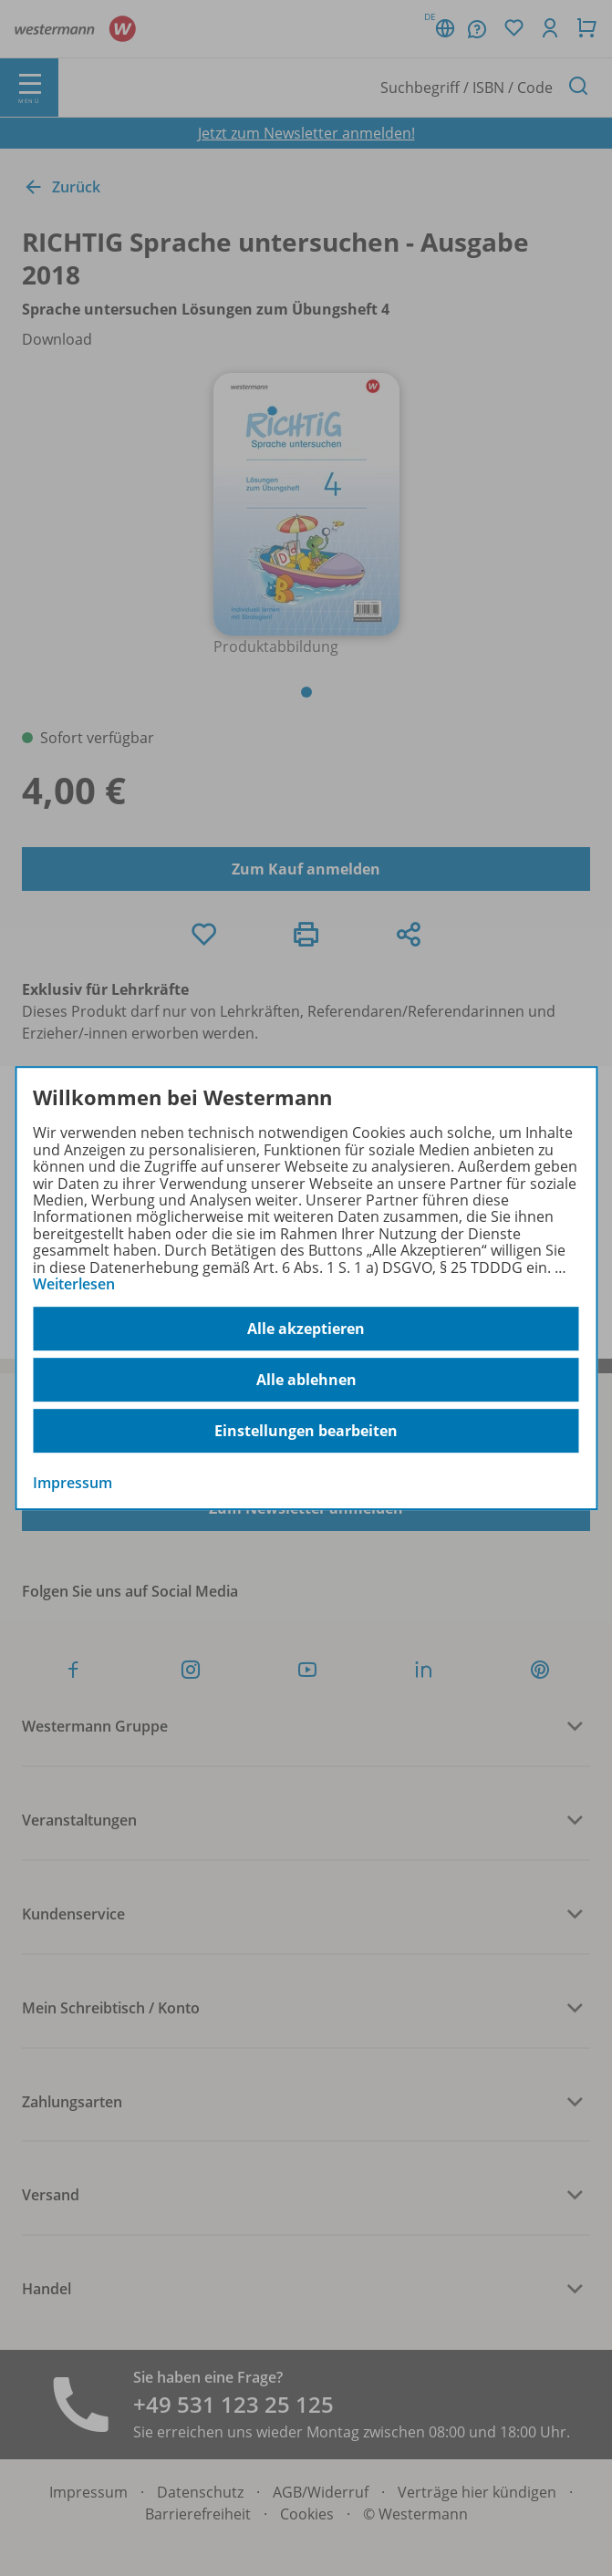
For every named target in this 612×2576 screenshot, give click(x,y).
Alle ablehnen (306, 1380)
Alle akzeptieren (306, 1329)
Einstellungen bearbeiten (306, 1431)
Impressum (72, 1484)
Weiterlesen (74, 1284)
